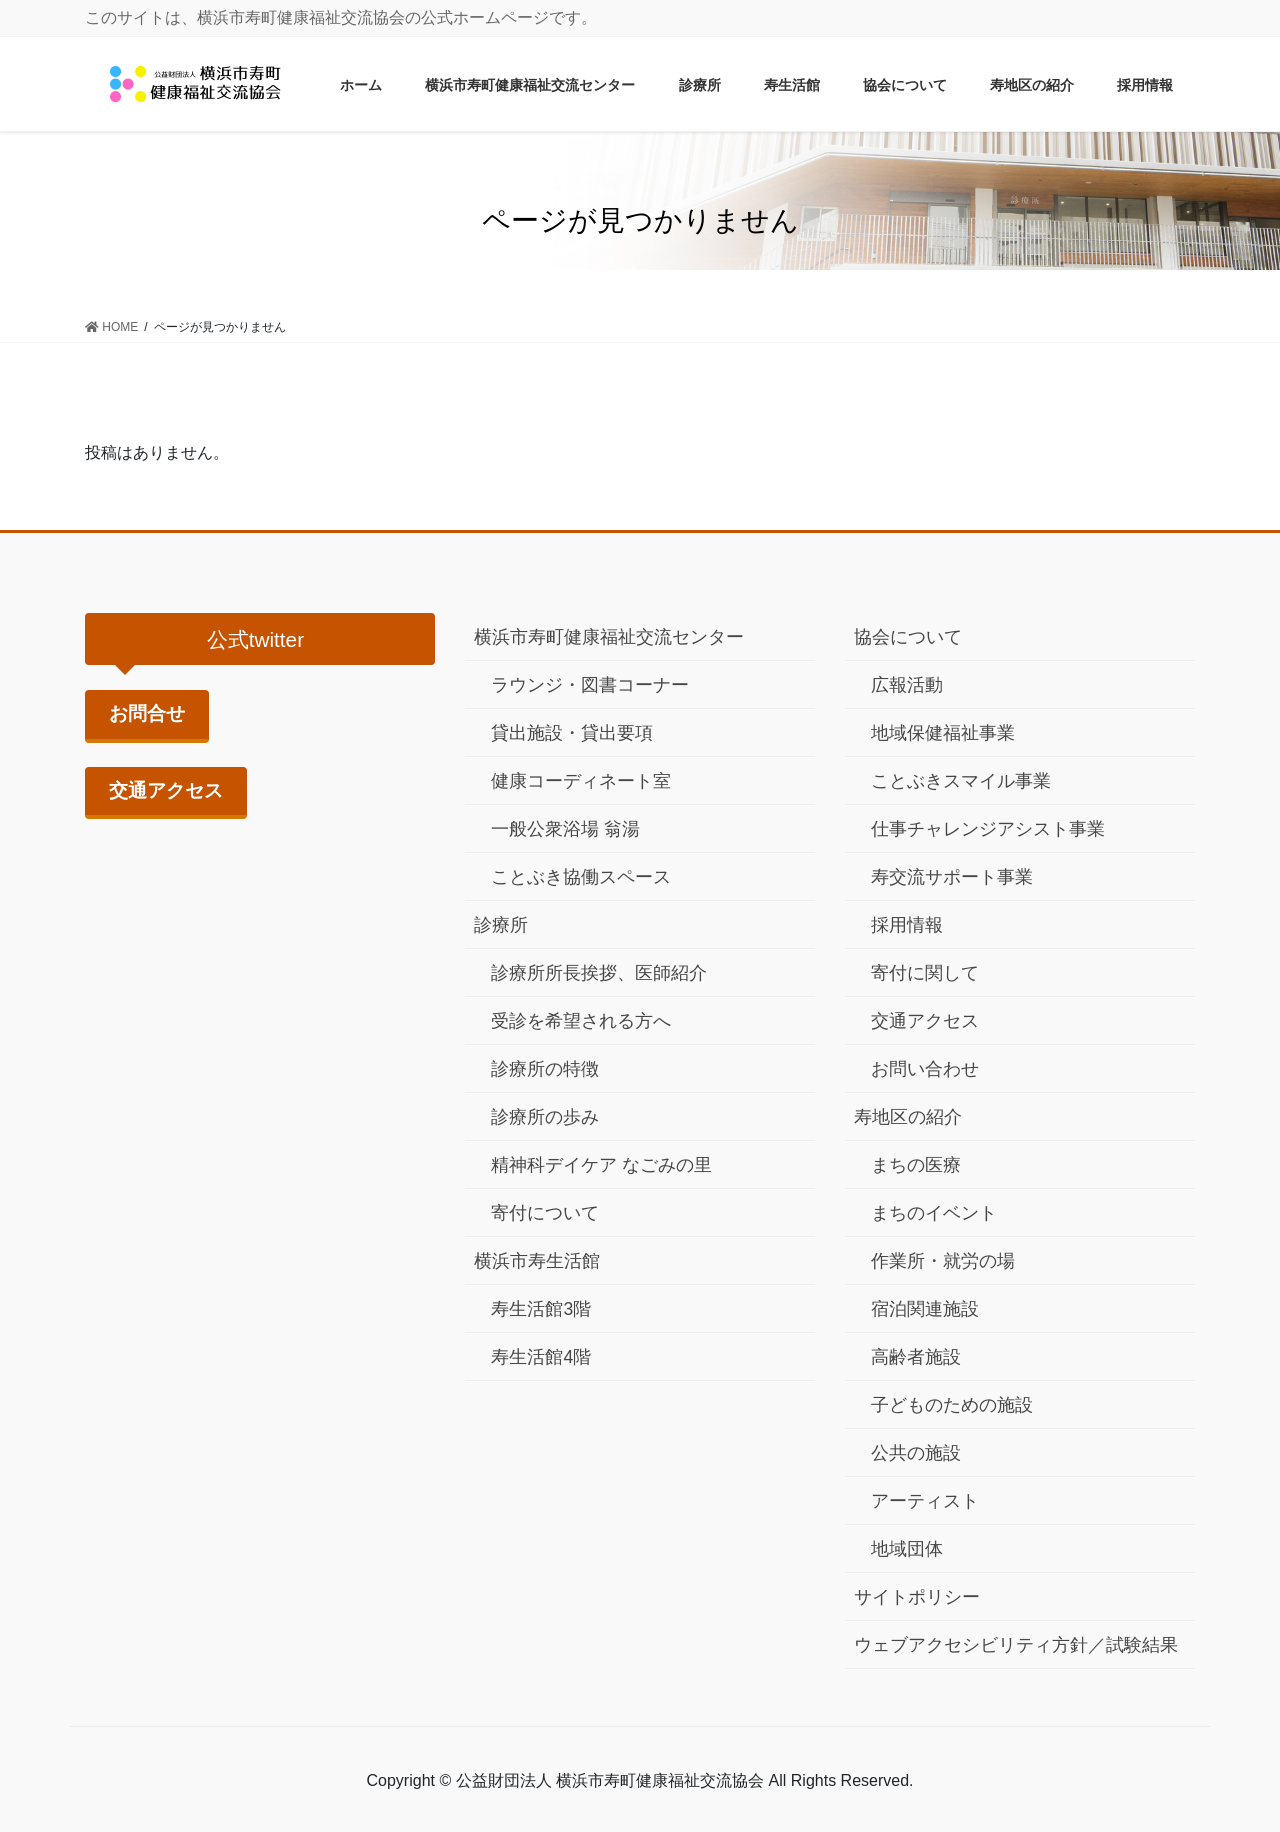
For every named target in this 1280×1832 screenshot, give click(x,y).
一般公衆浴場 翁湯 (565, 829)
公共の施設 (916, 1453)
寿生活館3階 (541, 1309)
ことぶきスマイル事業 (961, 781)
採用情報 (907, 925)
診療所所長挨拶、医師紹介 (599, 973)
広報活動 (907, 685)
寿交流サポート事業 (952, 877)
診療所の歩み (545, 1117)
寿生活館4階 (541, 1357)
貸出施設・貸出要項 (572, 733)
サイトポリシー (917, 1597)
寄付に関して (925, 973)
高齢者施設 (916, 1357)
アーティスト (925, 1501)
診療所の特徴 (545, 1069)
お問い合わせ (925, 1069)
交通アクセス (166, 790)
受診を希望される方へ (581, 1021)
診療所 (501, 925)
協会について (908, 637)
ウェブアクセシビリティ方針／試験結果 (1016, 1645)
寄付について (545, 1213)
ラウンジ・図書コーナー (590, 685)
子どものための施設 (952, 1405)
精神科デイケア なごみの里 (601, 1165)
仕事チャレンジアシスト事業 (988, 829)
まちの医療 (916, 1165)
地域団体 (907, 1549)
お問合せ (147, 713)
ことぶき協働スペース (581, 877)
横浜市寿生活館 (537, 1261)
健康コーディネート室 (581, 781)
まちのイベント (934, 1213)
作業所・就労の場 (943, 1261)
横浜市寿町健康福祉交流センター (609, 637)
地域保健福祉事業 (943, 733)
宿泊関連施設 (925, 1309)
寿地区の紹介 (908, 1117)
